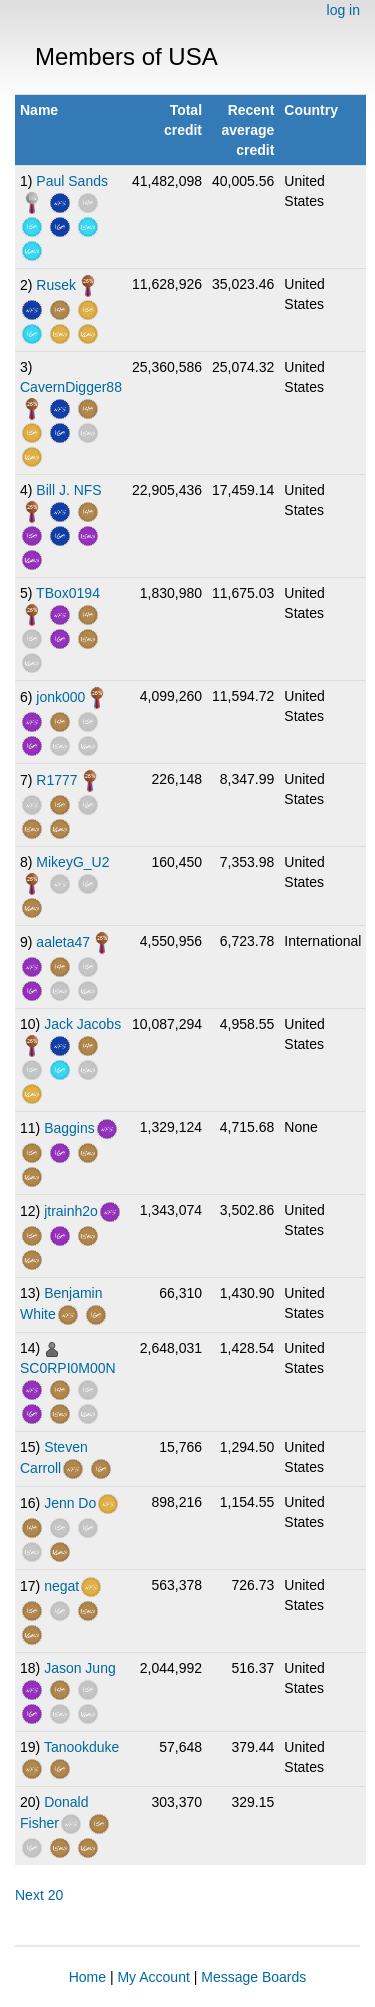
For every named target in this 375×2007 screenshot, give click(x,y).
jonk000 (60, 697)
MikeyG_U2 (72, 862)
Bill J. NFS (68, 490)
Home (87, 1977)
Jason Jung (80, 1668)
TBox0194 (68, 593)
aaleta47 (63, 942)
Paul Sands (72, 181)
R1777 (56, 780)
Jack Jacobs (82, 1024)
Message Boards (253, 1977)
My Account (153, 1977)
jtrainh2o (71, 1211)
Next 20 (39, 1895)
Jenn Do (70, 1503)
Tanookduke (82, 1747)
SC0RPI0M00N (68, 1368)
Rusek (56, 285)
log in (343, 10)
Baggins (69, 1128)
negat (61, 1586)
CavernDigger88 (71, 387)
